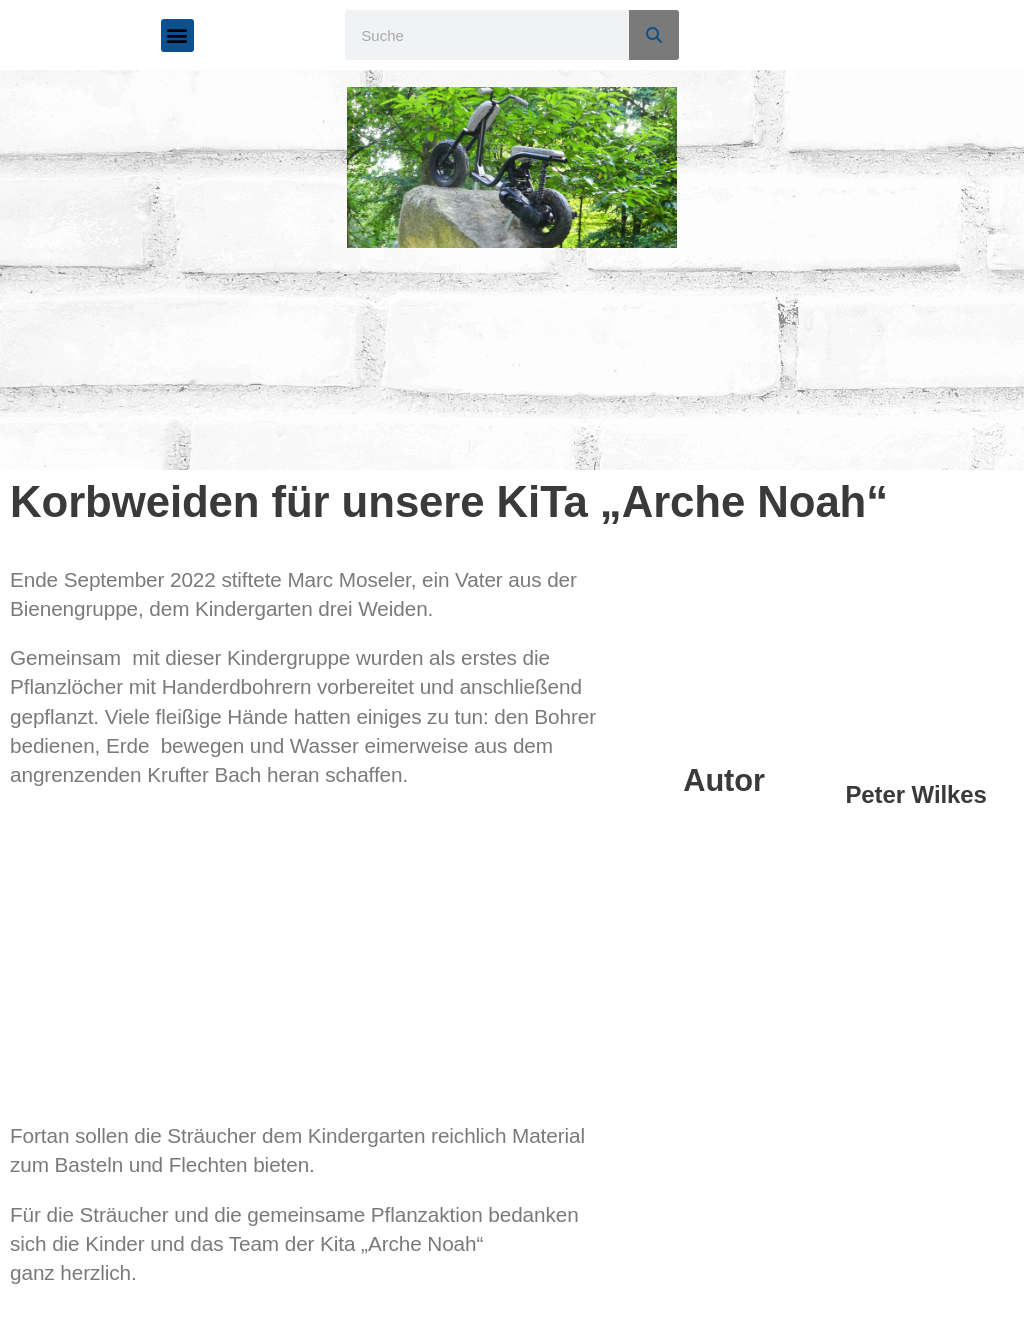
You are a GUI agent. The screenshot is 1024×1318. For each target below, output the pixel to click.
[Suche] (654, 35)
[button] (177, 35)
